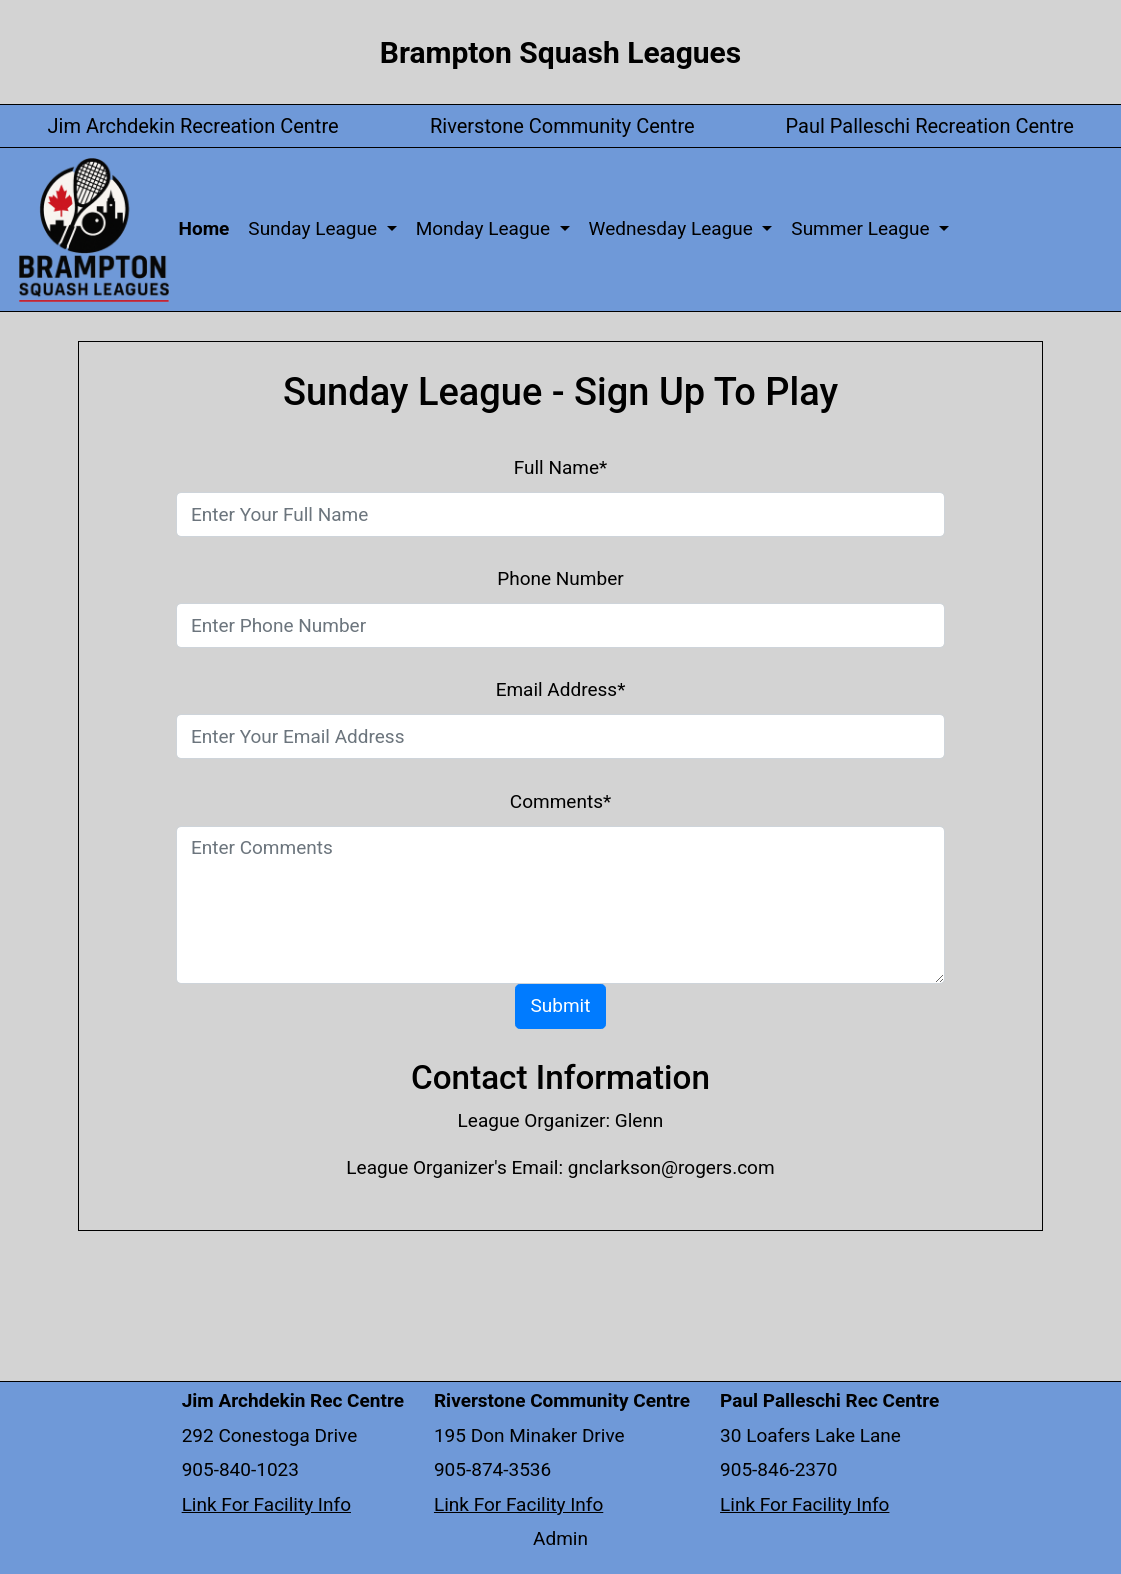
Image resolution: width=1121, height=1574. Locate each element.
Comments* (560, 801)
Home (209, 227)
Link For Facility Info (266, 1504)
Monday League (485, 228)
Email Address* (561, 689)
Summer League (862, 228)
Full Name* (561, 467)
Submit (561, 1005)
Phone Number (560, 578)
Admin (560, 1538)
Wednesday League (673, 228)
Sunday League (314, 228)
